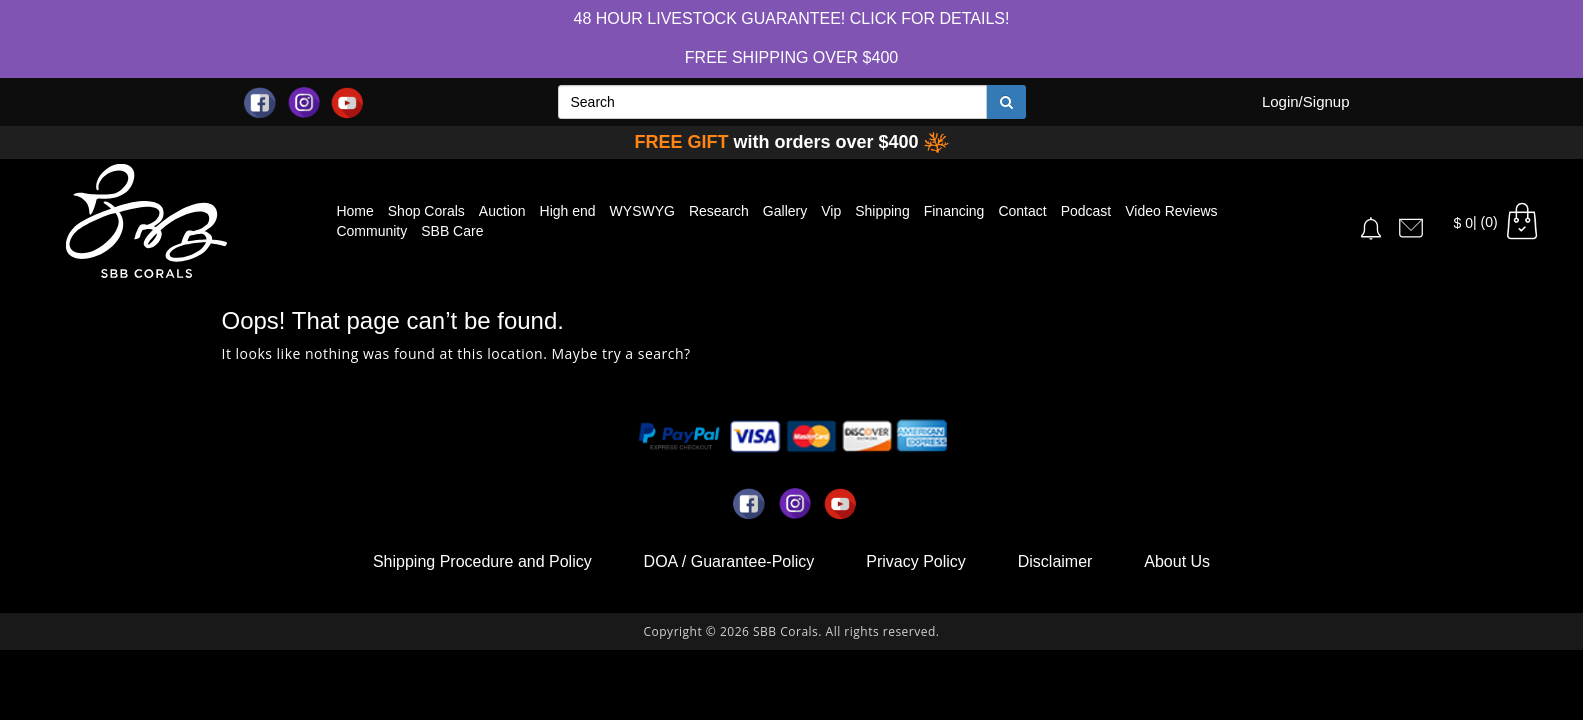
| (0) (1498, 222)
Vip (831, 211)
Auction (502, 211)
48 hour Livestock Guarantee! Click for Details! (792, 18)
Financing (954, 211)
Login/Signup (1306, 101)
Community (371, 231)
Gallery (785, 211)
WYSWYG (642, 211)
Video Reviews (1171, 211)
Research (719, 211)
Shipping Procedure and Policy (482, 561)
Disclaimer (1055, 561)
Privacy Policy (916, 561)
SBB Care (452, 231)
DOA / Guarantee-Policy (729, 561)
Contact (1022, 211)
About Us (1177, 561)
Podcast (1086, 211)
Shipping (882, 211)
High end (568, 211)
